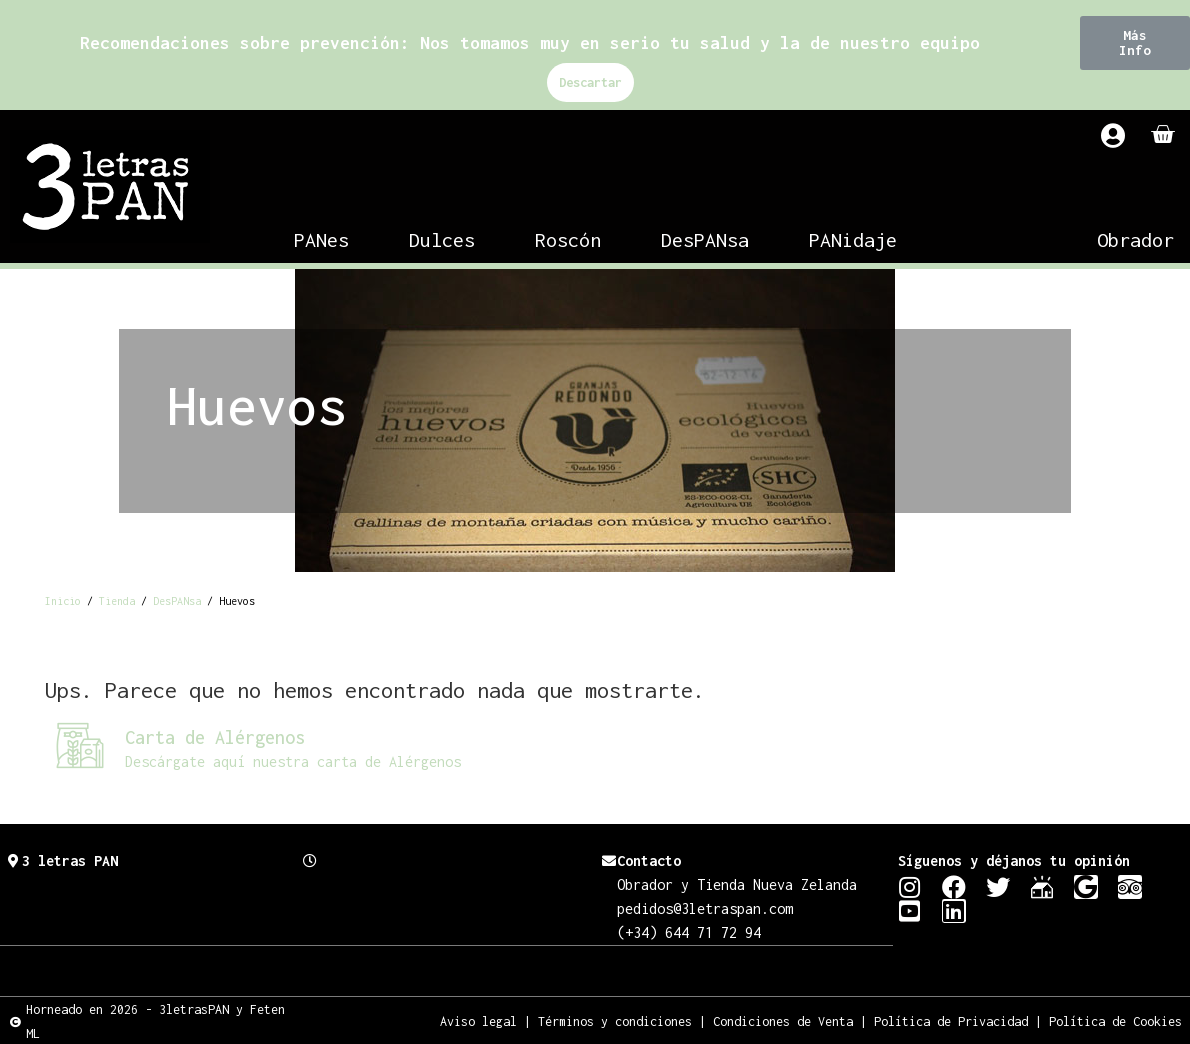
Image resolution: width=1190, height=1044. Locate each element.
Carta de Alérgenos (215, 737)
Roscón (568, 239)
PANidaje (853, 239)
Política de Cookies (1115, 1020)
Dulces (442, 239)
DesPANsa (705, 239)
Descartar (590, 82)
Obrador (1135, 239)
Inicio (63, 601)
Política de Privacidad (951, 1020)
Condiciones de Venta (783, 1020)
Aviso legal (478, 1020)
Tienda (117, 601)
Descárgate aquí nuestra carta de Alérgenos (293, 761)
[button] (1135, 43)
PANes (321, 239)
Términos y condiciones (615, 1020)
